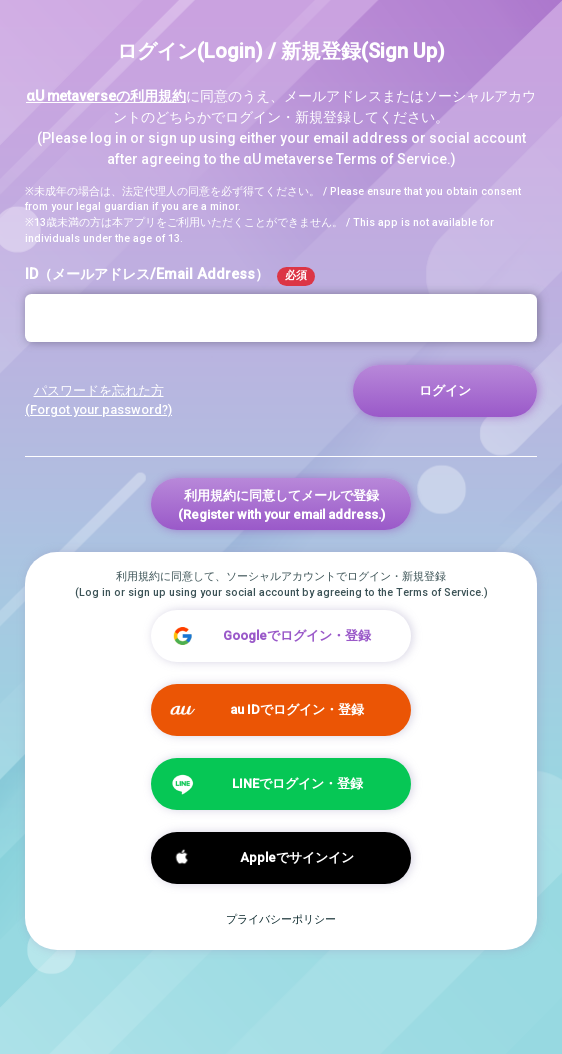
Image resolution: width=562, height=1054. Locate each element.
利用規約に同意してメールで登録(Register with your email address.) (281, 505)
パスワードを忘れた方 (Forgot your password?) (98, 400)
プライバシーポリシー (281, 919)
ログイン (445, 390)
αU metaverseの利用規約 (106, 96)
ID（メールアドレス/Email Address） (170, 276)
